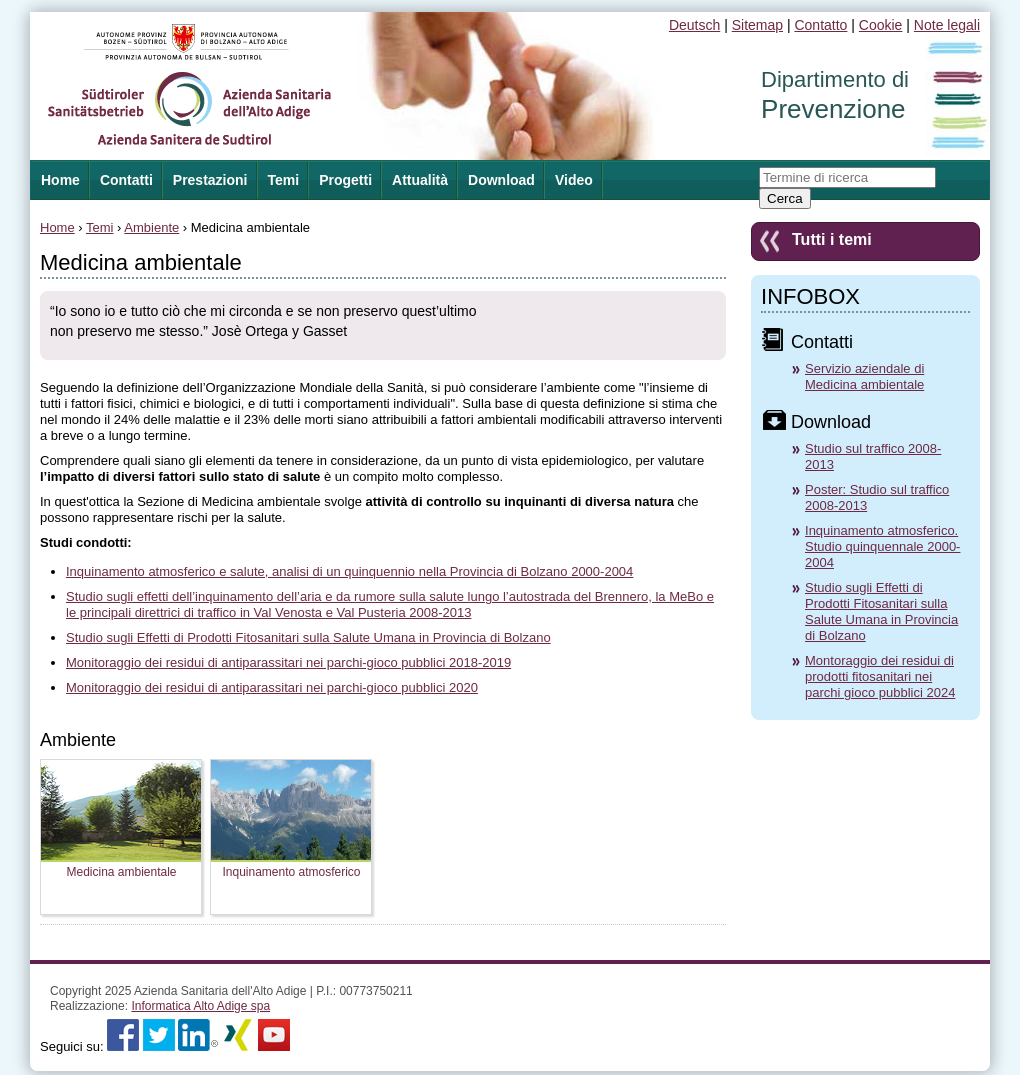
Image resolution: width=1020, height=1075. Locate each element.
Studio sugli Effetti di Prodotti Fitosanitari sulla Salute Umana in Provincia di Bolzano (308, 637)
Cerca (785, 198)
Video (574, 180)
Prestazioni (210, 180)
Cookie (881, 25)
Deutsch (694, 25)
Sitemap (757, 25)
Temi (284, 180)
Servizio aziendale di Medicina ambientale (864, 376)
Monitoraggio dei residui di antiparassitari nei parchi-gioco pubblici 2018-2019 (288, 662)
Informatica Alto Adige (200, 1006)
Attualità (420, 180)
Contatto (820, 25)
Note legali (947, 25)
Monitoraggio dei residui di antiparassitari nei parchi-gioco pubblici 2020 (272, 687)
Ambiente (151, 227)
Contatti (126, 180)
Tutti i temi (832, 239)
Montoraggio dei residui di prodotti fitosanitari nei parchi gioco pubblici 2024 (880, 676)
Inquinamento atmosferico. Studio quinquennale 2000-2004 (882, 546)
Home (57, 227)
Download (501, 180)
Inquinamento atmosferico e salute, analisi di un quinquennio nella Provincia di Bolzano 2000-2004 (349, 571)
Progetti (345, 180)
